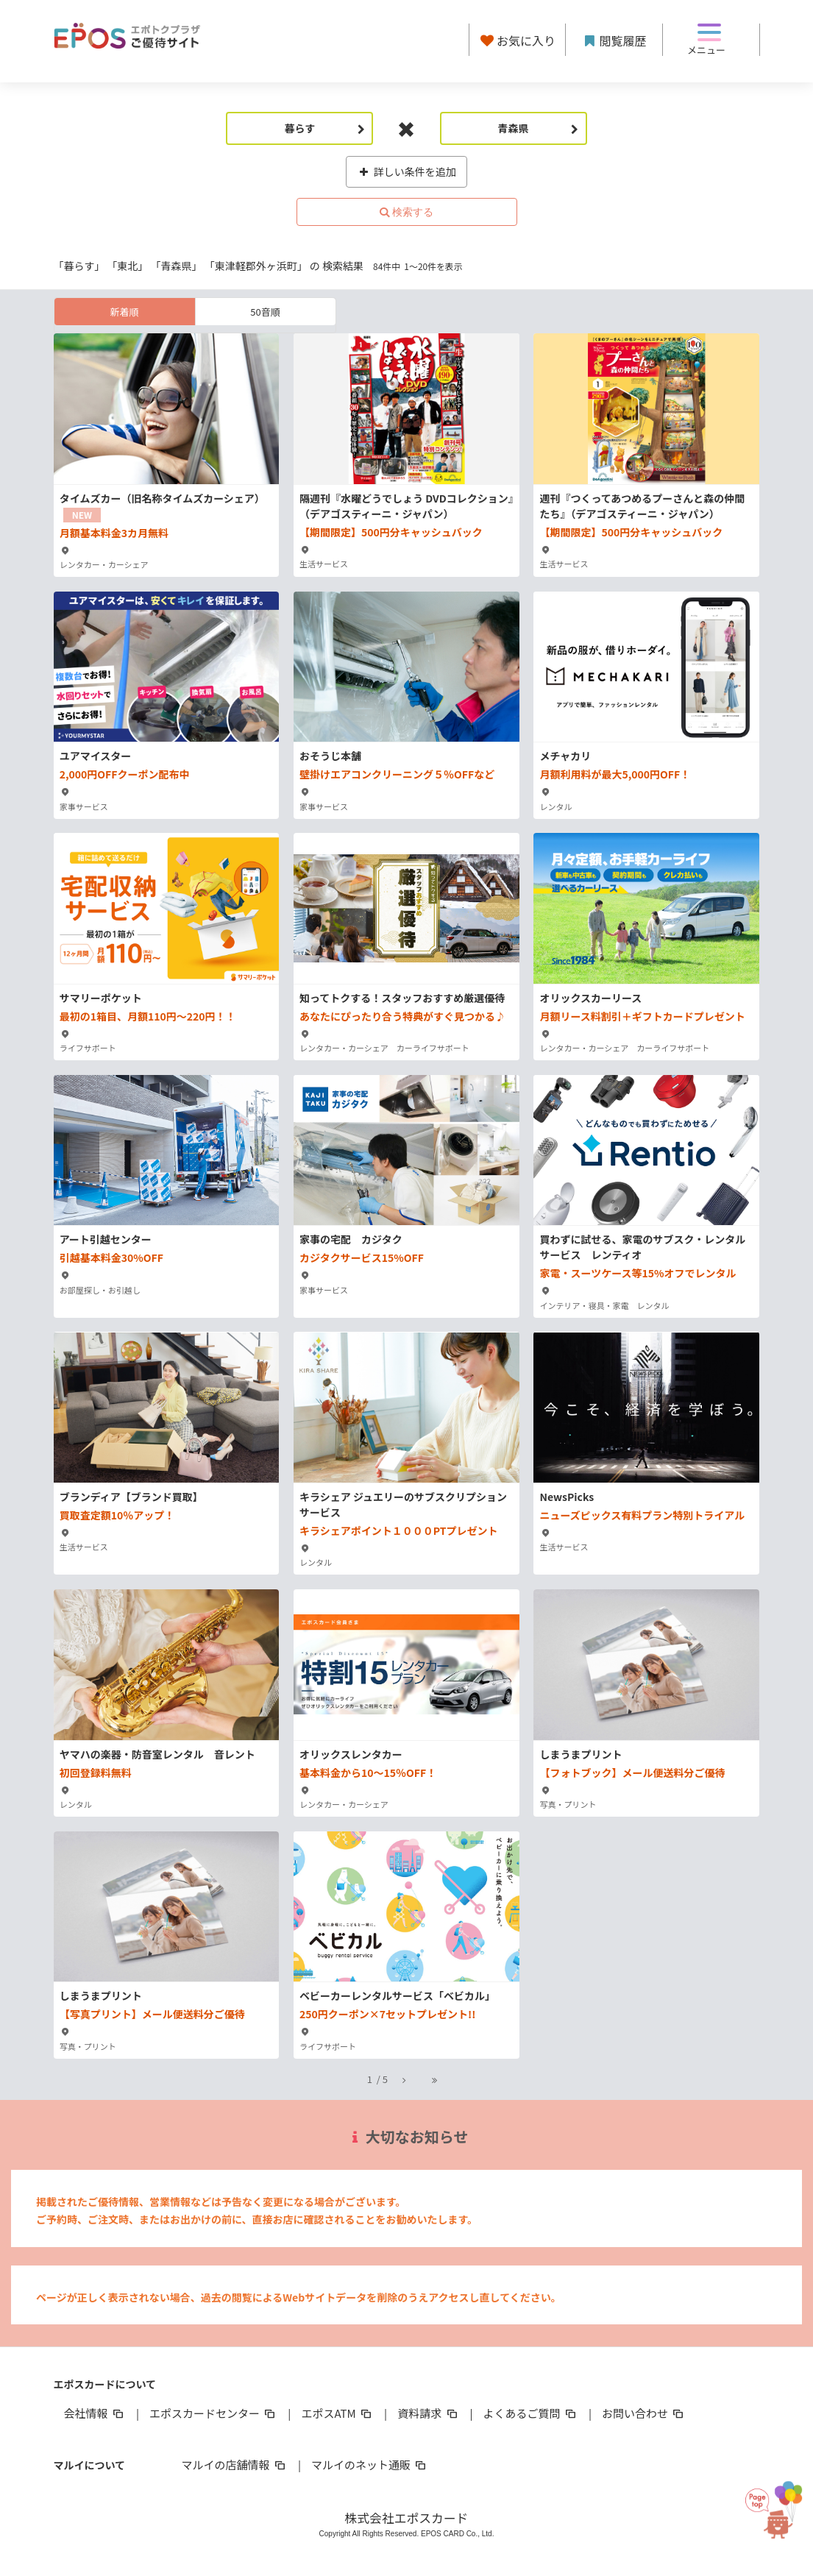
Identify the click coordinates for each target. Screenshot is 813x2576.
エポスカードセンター (213, 2413)
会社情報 (95, 2413)
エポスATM (337, 2413)
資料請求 (428, 2413)
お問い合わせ (644, 2413)
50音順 (265, 312)
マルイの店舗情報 (235, 2464)
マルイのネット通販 (369, 2464)
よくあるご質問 (530, 2413)
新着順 (124, 312)
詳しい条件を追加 (406, 171)
